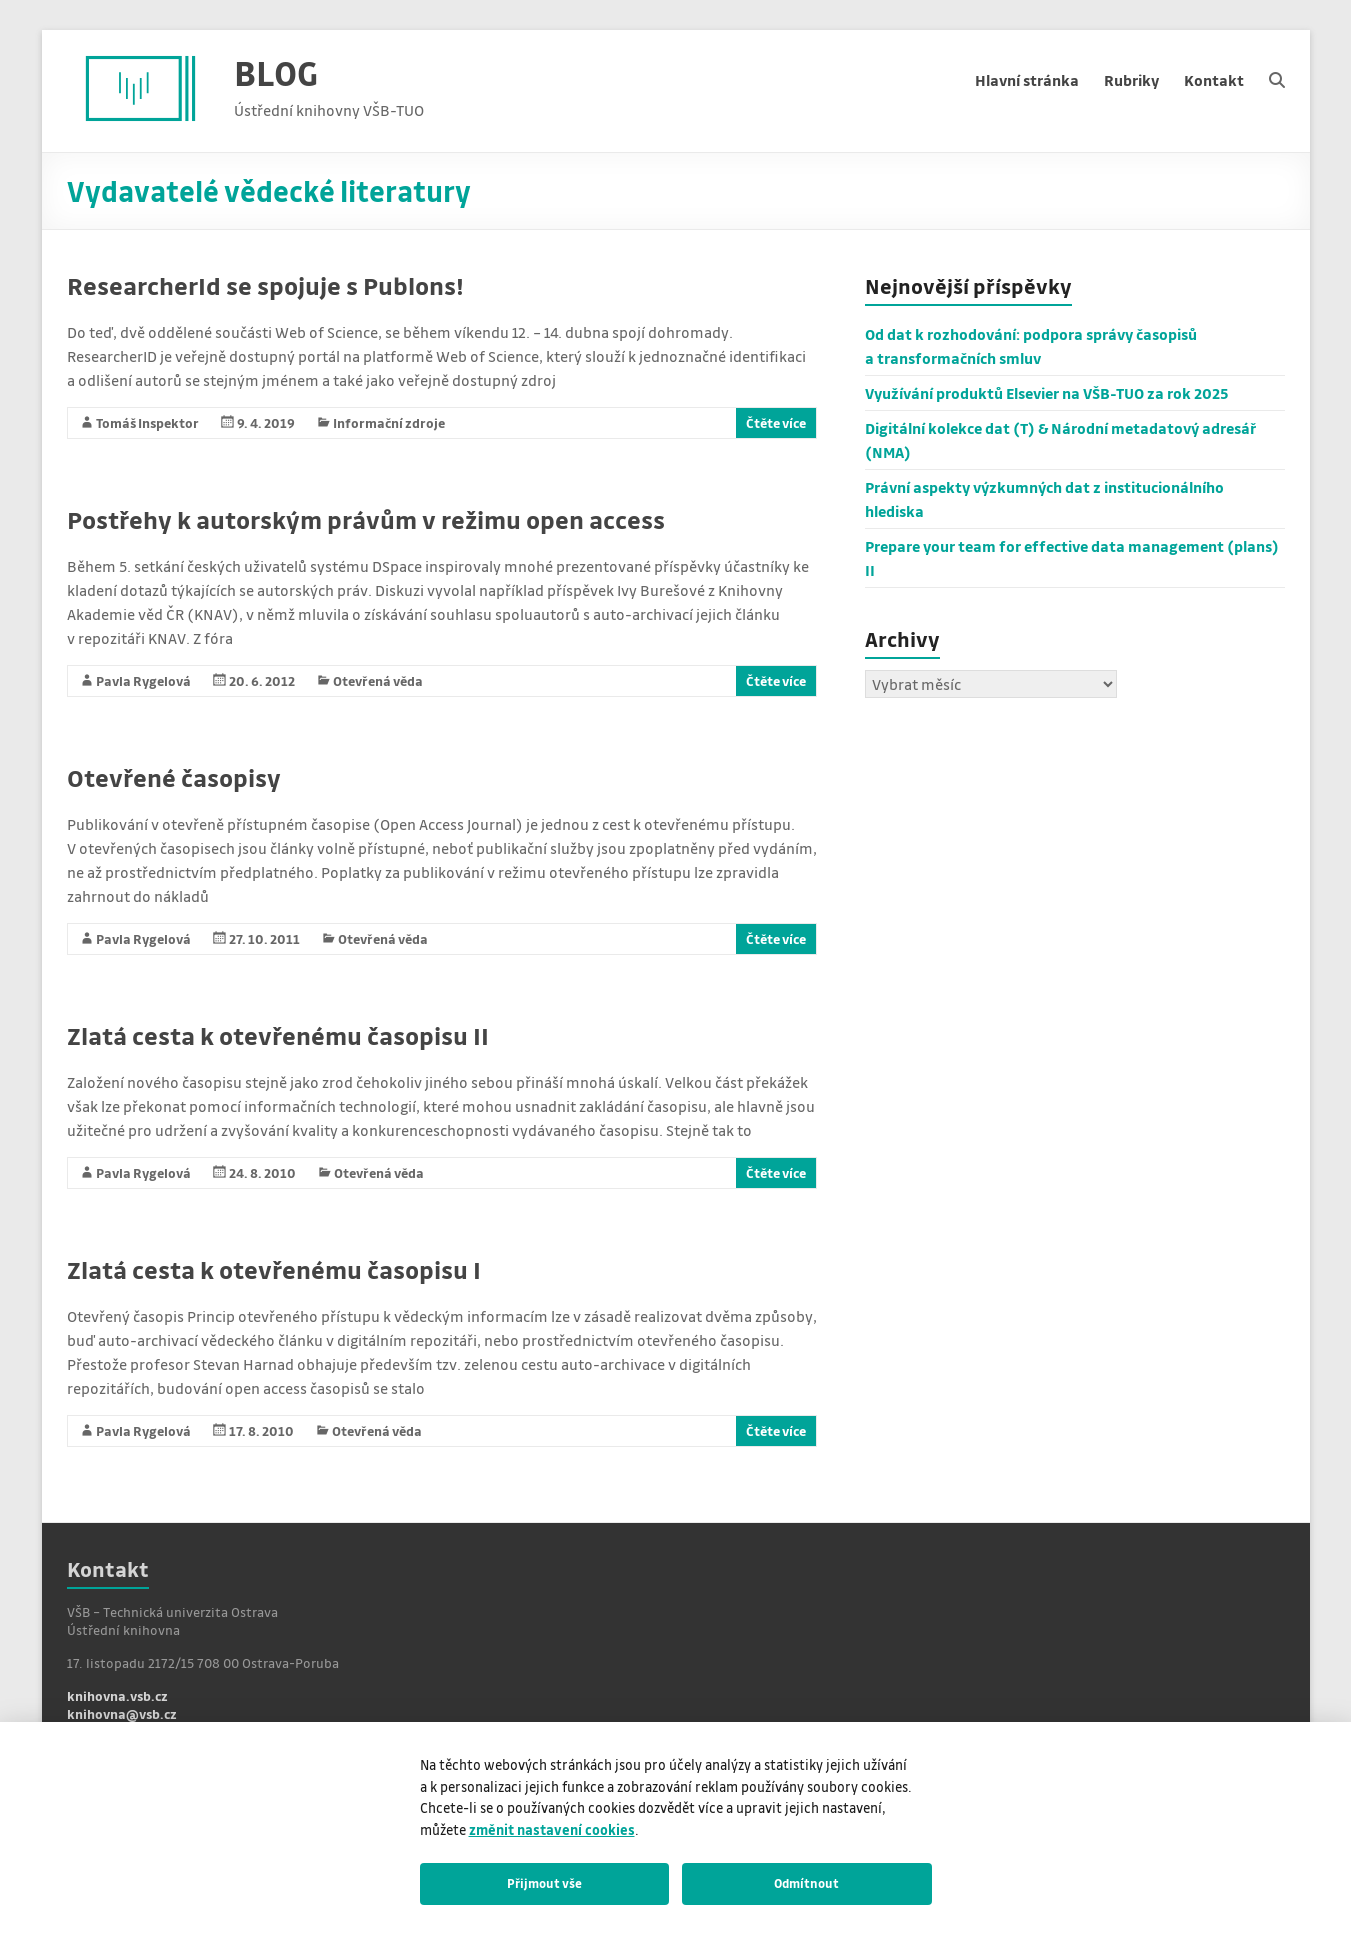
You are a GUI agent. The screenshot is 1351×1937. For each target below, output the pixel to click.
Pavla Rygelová (143, 680)
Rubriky (1131, 80)
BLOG (276, 72)
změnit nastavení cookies (552, 1829)
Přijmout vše (544, 1883)
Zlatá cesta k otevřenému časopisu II (278, 1035)
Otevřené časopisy (174, 777)
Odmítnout (806, 1883)
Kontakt (1214, 80)
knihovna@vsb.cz (122, 1713)
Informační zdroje (389, 422)
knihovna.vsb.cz (117, 1695)
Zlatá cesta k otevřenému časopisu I (274, 1269)
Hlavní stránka (1027, 80)
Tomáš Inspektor (147, 422)
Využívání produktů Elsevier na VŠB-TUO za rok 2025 (1047, 393)
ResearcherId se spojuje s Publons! (265, 285)
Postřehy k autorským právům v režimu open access (366, 519)
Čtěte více (776, 422)
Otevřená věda (378, 680)
